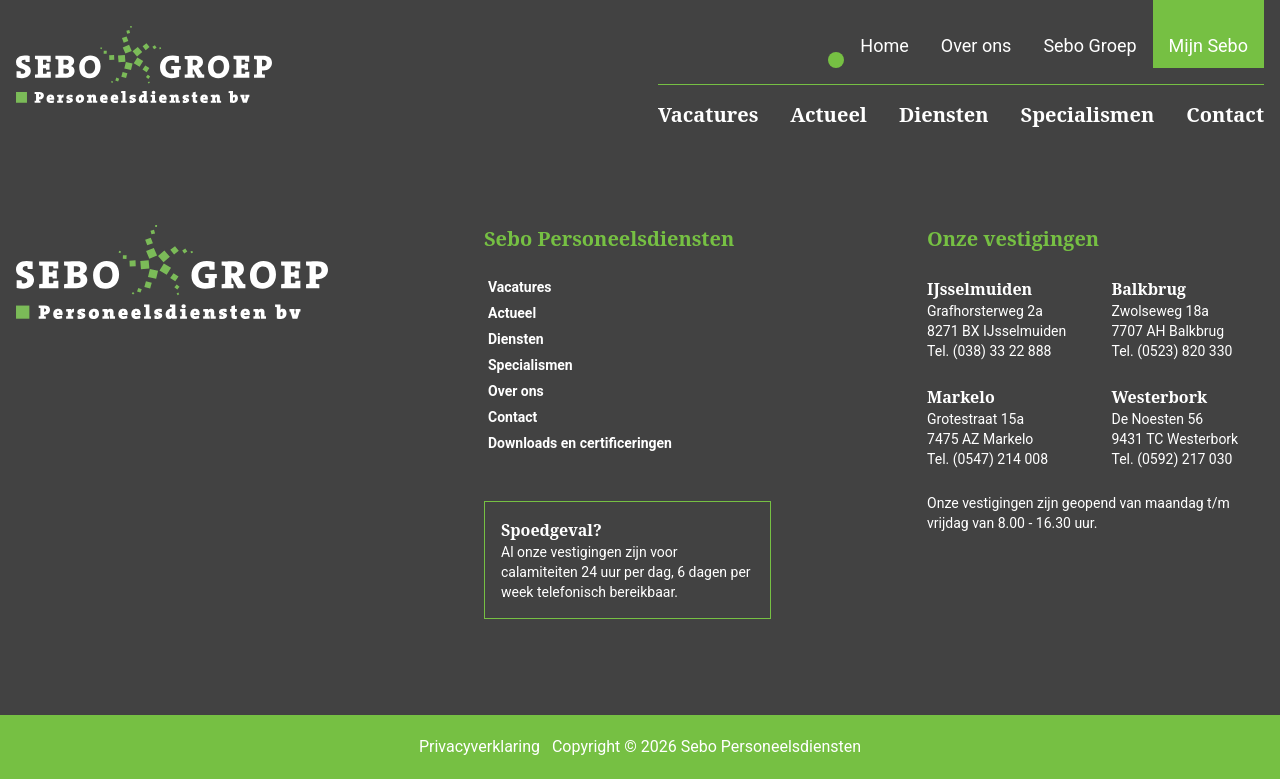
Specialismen (1088, 114)
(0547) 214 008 (1000, 459)
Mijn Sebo (1208, 45)
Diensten (944, 114)
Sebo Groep (1089, 45)
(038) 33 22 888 (1002, 351)
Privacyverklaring (479, 746)
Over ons (976, 45)
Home (884, 45)
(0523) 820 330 (1184, 351)
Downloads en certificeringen (580, 443)
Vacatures (708, 114)
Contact (1225, 114)
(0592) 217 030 (1184, 459)
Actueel (828, 114)
